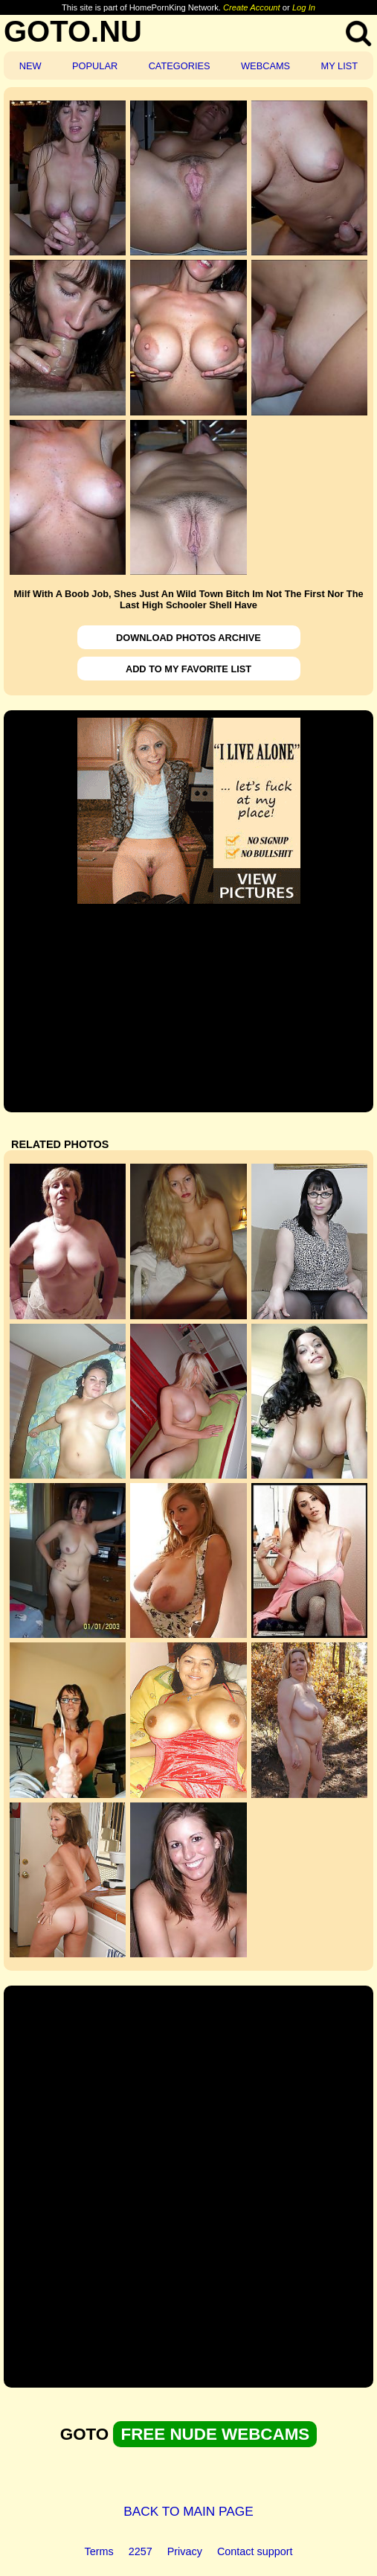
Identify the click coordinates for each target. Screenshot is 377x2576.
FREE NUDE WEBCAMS (214, 2434)
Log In (303, 7)
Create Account (251, 7)
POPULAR (94, 65)
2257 (140, 2551)
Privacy (184, 2551)
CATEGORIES (179, 65)
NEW (30, 65)
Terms (99, 2551)
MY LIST (339, 65)
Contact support (255, 2551)
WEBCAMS (265, 65)
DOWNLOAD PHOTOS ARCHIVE (188, 637)
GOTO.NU (73, 31)
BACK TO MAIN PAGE (188, 2511)
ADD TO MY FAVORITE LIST (188, 669)
